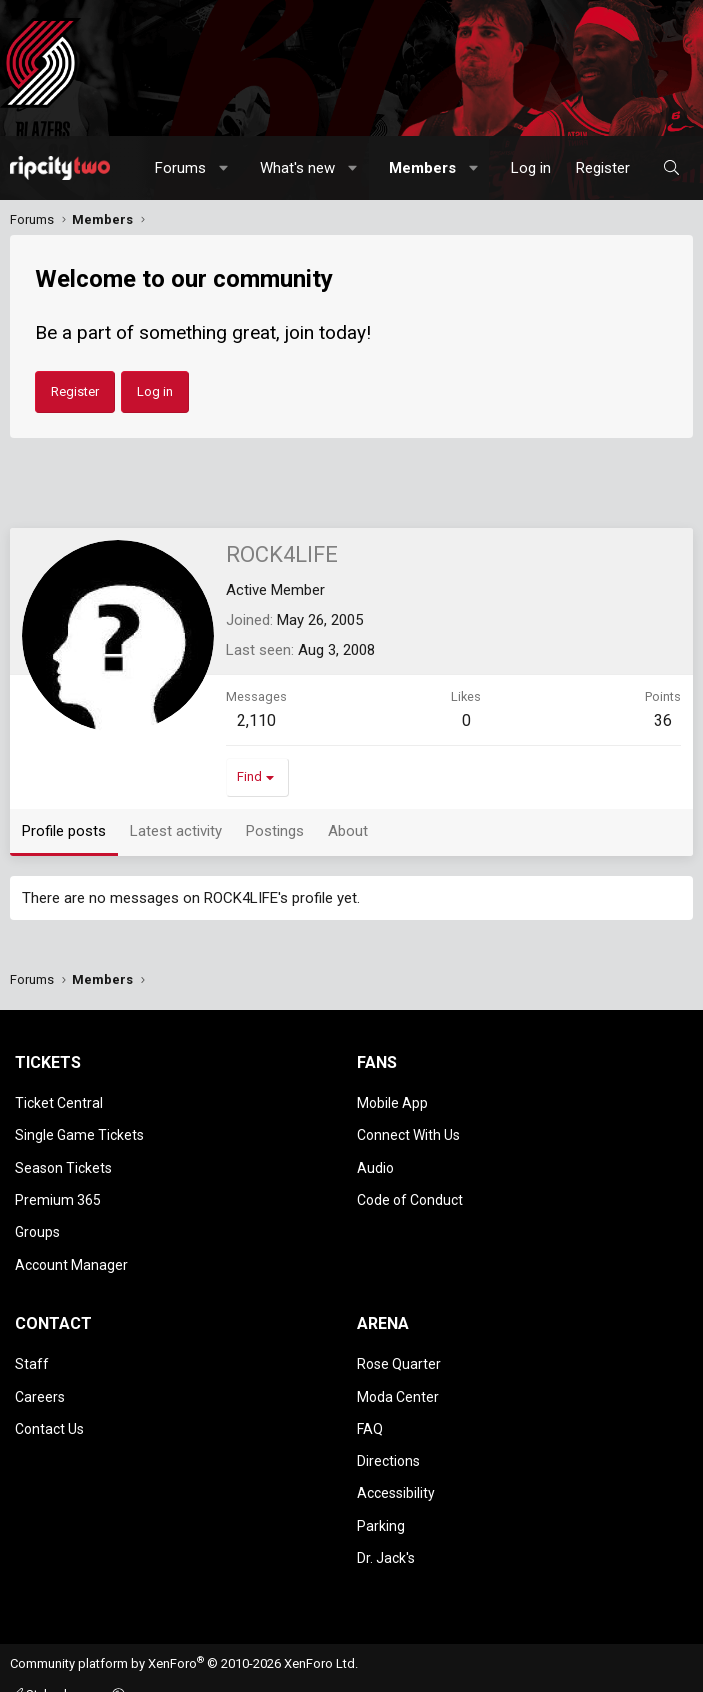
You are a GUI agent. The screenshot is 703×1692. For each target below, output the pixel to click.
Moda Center (398, 1371)
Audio (375, 1159)
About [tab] (348, 831)
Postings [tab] (275, 831)
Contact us (41, 1670)
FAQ (370, 1400)
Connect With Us (408, 1130)
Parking (381, 1486)
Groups (37, 1217)
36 (663, 720)
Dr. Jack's (386, 1515)
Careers (40, 1371)
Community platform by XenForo (184, 1619)
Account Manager (71, 1246)
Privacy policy (223, 1670)
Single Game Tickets (79, 1130)
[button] (224, 168)
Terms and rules (128, 1670)
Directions (388, 1428)
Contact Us (49, 1400)
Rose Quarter (399, 1342)
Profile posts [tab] (64, 831)
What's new (297, 168)
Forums (180, 168)
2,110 (256, 720)
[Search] (671, 168)
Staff (32, 1342)
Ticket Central (59, 1102)
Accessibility (396, 1457)
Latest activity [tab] (176, 831)
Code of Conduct (410, 1188)
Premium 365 (58, 1188)
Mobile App (392, 1102)
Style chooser (59, 1649)
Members (422, 168)
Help (286, 1670)
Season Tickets (63, 1159)
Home (327, 1670)
